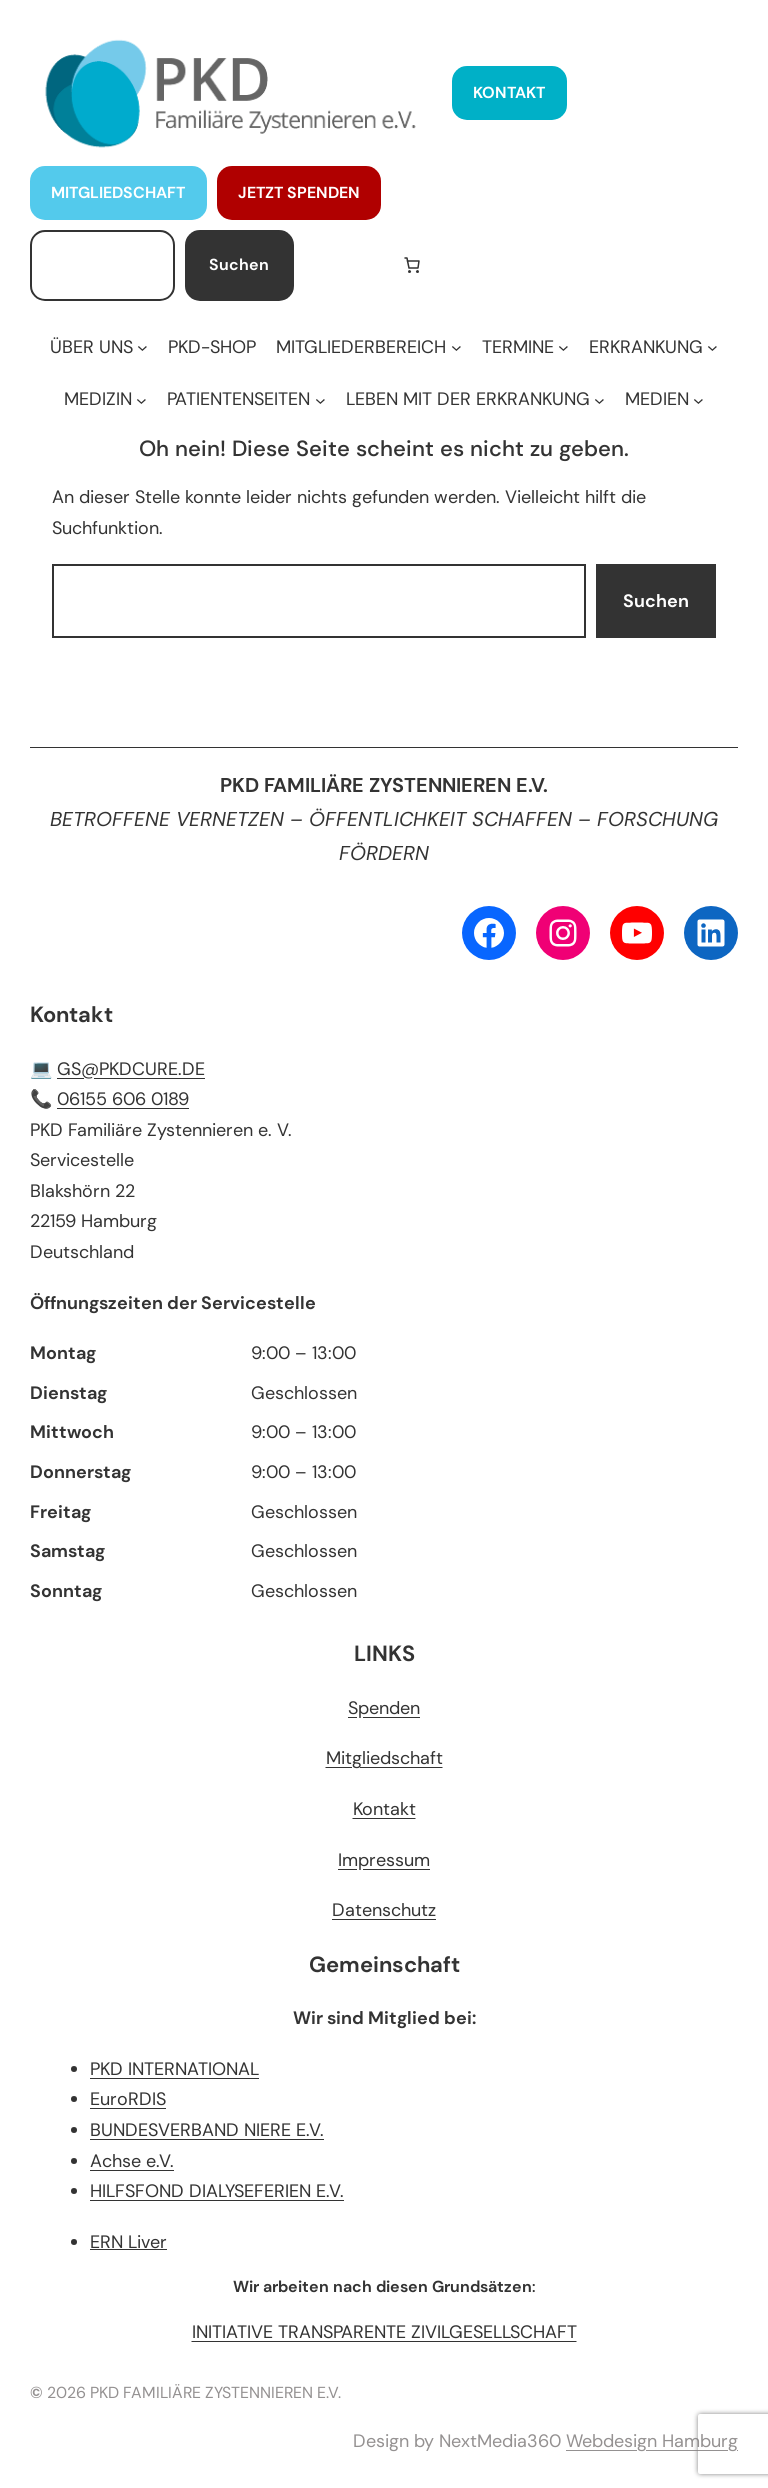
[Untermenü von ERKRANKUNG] (653, 347)
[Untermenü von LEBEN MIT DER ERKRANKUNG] (475, 399)
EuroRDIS (128, 2099)
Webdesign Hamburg (652, 2441)
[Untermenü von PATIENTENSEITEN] (246, 399)
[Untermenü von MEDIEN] (664, 399)
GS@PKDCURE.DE (131, 1069)
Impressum (384, 1860)
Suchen (239, 264)
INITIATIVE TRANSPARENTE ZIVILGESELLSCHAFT (384, 2332)
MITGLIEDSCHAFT (118, 192)
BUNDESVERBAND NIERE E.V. (207, 2130)
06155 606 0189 (123, 1099)
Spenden (384, 1708)
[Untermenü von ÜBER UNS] (99, 347)
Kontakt (384, 1809)
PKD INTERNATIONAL (174, 2069)
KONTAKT (509, 92)
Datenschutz (384, 1910)
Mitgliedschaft (384, 1758)
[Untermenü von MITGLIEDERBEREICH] (368, 347)
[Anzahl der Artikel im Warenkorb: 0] (412, 265)
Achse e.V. (132, 2161)
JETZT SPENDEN (299, 192)
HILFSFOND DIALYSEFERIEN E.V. (217, 2191)
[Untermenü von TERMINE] (525, 347)
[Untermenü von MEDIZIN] (105, 399)
